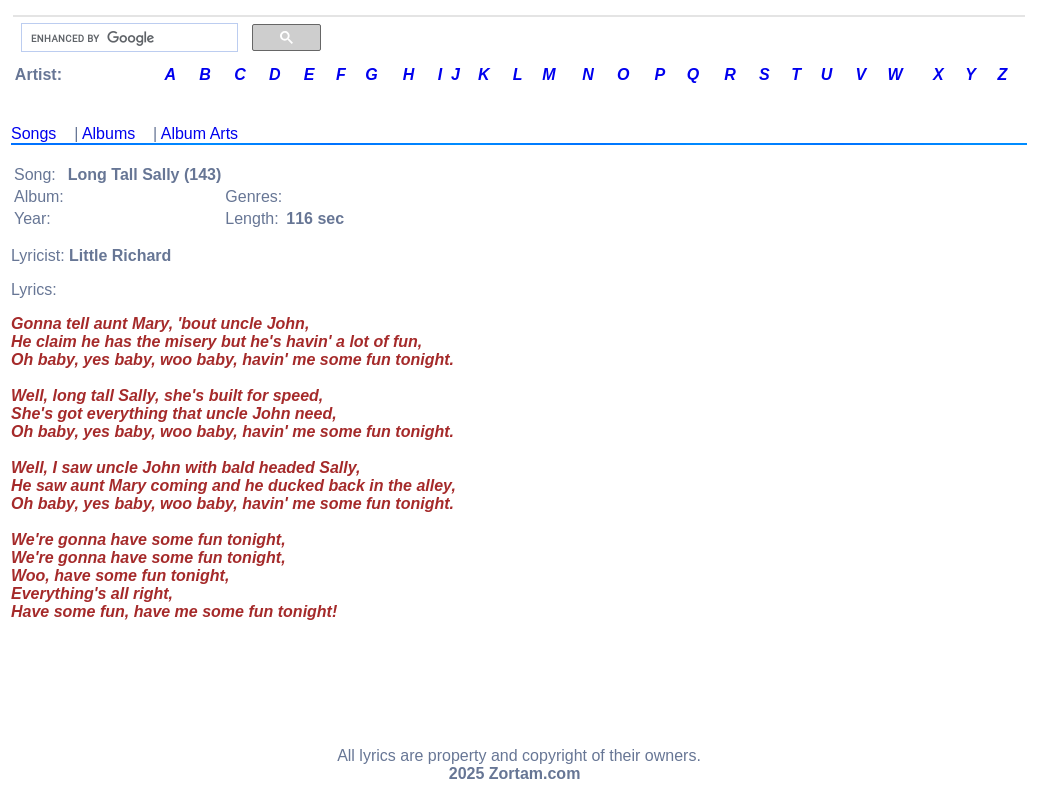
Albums (108, 133)
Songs (33, 133)
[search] (127, 38)
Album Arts (199, 133)
